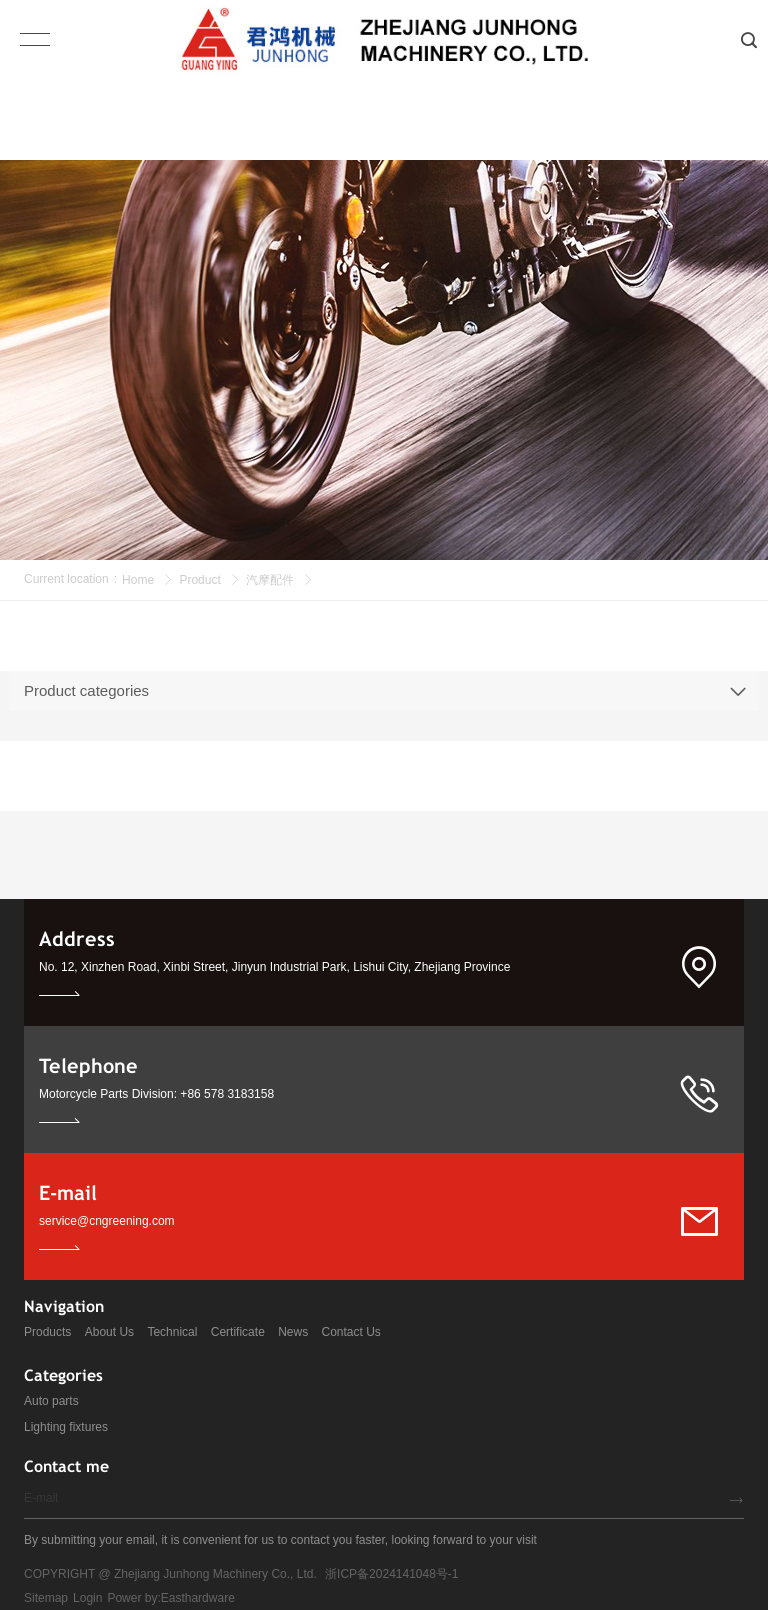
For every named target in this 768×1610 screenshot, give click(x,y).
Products (47, 1332)
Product (199, 580)
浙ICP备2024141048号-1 (391, 1574)
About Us (109, 1332)
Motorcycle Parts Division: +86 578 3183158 (156, 1094)
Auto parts (51, 1401)
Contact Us (351, 1332)
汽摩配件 (270, 580)
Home (138, 580)
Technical (172, 1332)
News (293, 1332)
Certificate (238, 1332)
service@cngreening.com (107, 1221)
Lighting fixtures (66, 1427)
